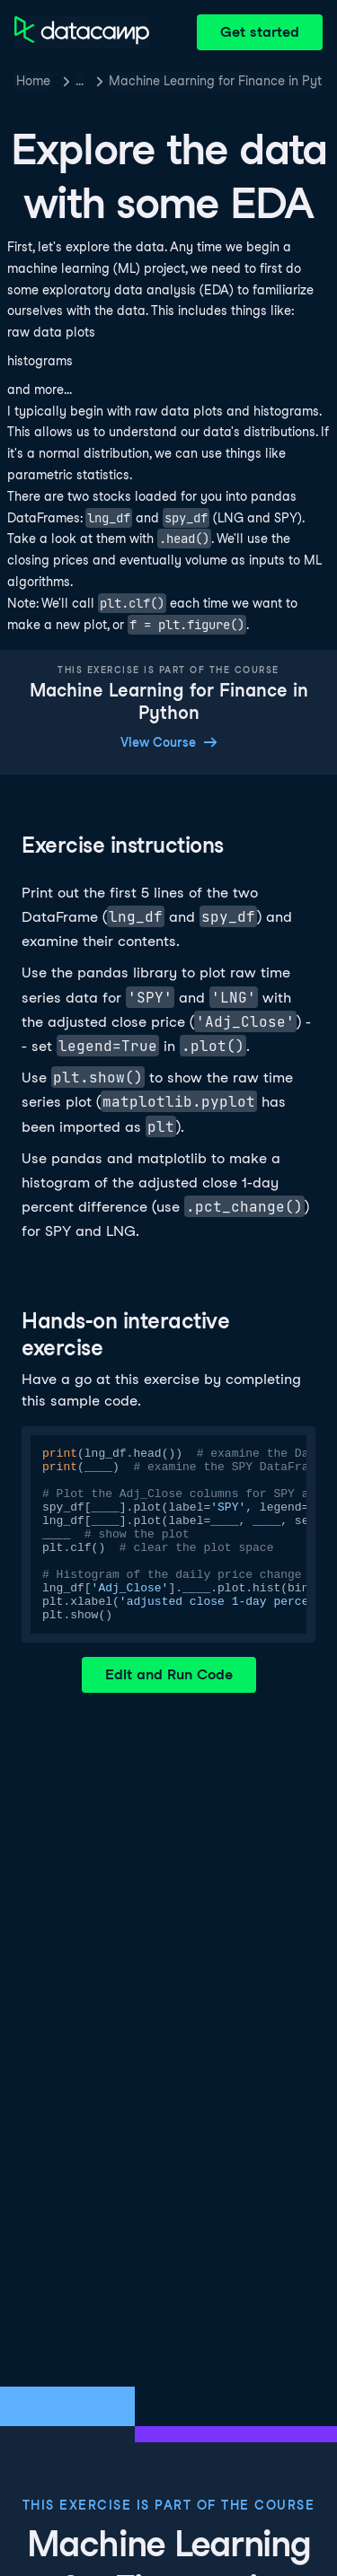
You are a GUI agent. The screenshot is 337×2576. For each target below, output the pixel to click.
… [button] (79, 81)
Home (33, 81)
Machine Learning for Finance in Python (216, 81)
